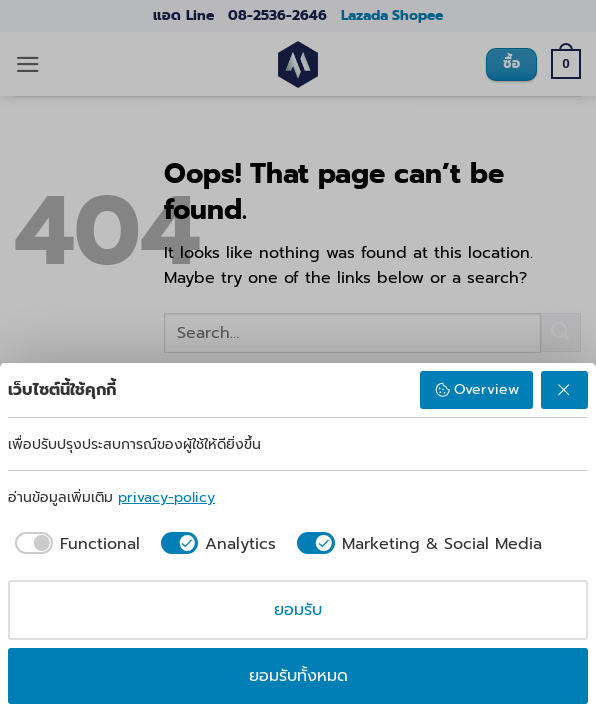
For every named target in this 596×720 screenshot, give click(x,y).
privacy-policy (166, 497)
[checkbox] (74, 544)
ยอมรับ (298, 610)
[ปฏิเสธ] (565, 390)
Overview (476, 389)
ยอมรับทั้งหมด (298, 676)
